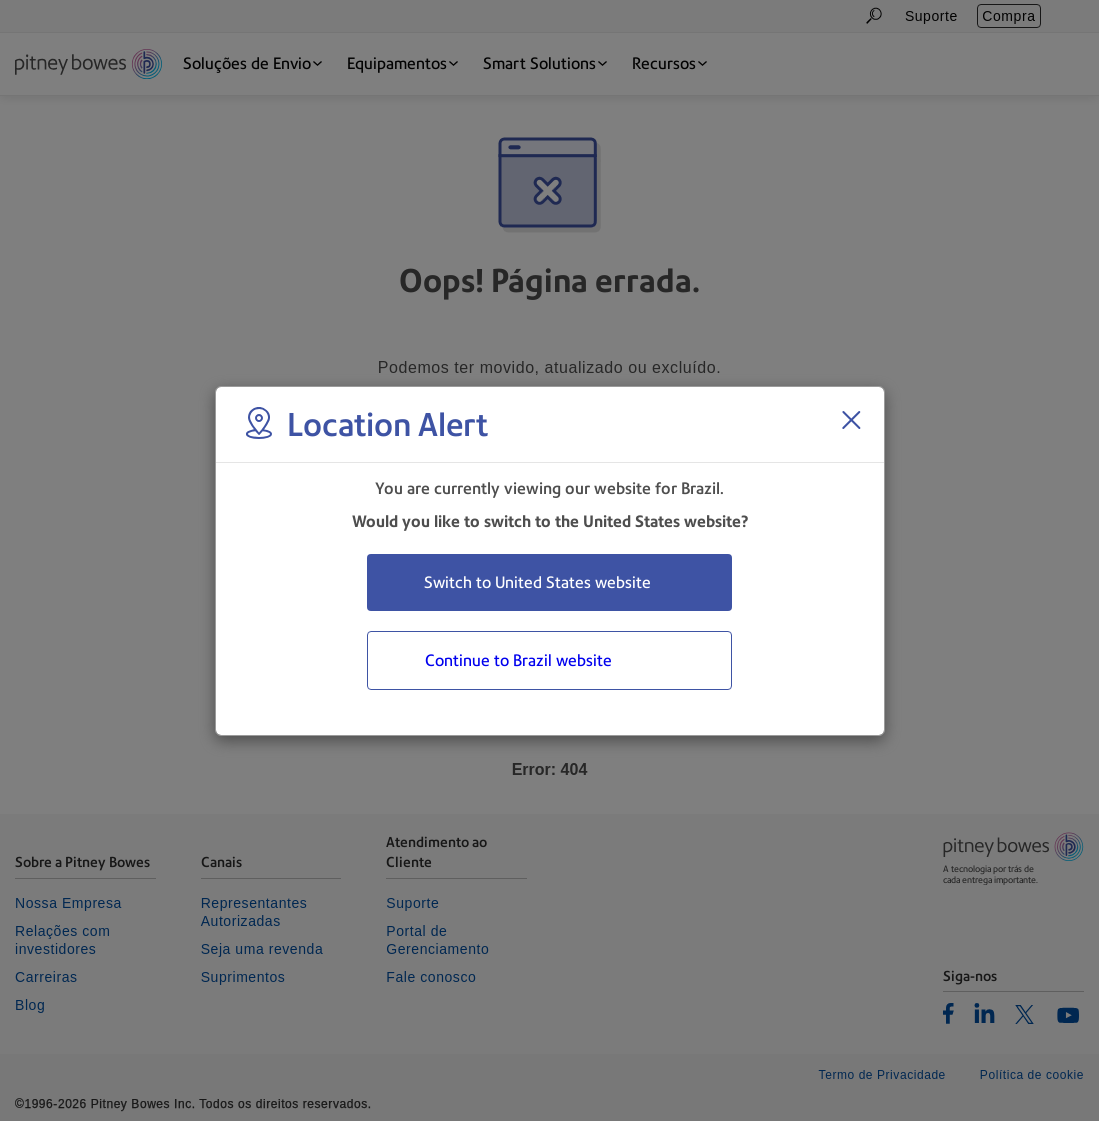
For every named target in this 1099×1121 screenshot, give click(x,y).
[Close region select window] (851, 420)
